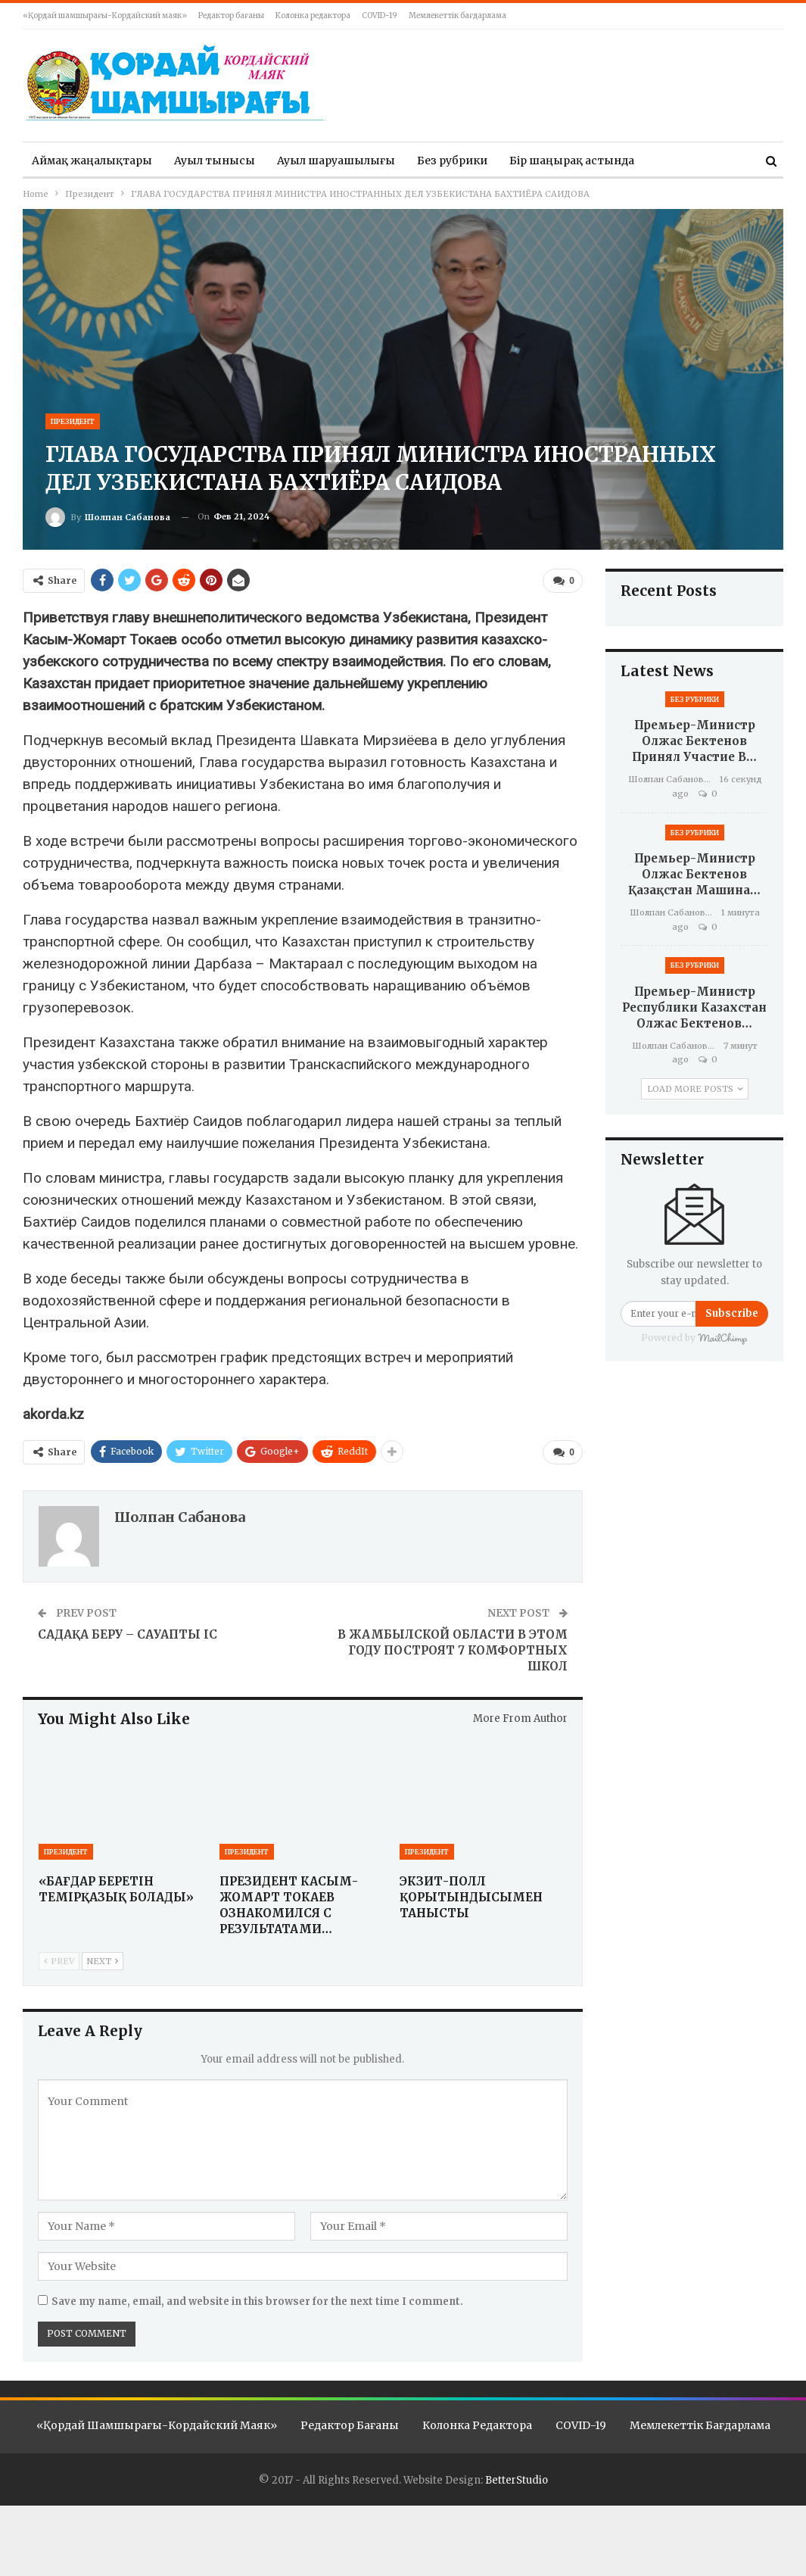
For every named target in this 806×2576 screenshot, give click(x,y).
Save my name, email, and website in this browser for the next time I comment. (257, 2300)
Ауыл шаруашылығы (336, 160)
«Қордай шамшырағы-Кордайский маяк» (105, 15)
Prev (59, 1959)
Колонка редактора (312, 15)
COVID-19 (379, 15)
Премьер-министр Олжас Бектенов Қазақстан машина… (694, 874)
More (670, 160)
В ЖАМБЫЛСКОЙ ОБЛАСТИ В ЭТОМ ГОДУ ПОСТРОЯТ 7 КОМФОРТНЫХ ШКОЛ (453, 1648)
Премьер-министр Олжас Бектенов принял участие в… (694, 741)
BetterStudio (516, 2478)
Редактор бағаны (231, 15)
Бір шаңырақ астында (571, 160)
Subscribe (731, 1313)
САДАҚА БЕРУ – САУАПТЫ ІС (127, 1632)
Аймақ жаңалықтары (92, 160)
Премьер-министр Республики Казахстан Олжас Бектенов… (694, 1007)
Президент (73, 421)
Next (102, 1959)
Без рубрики (452, 160)
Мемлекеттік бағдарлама (457, 15)
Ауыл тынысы (214, 160)
